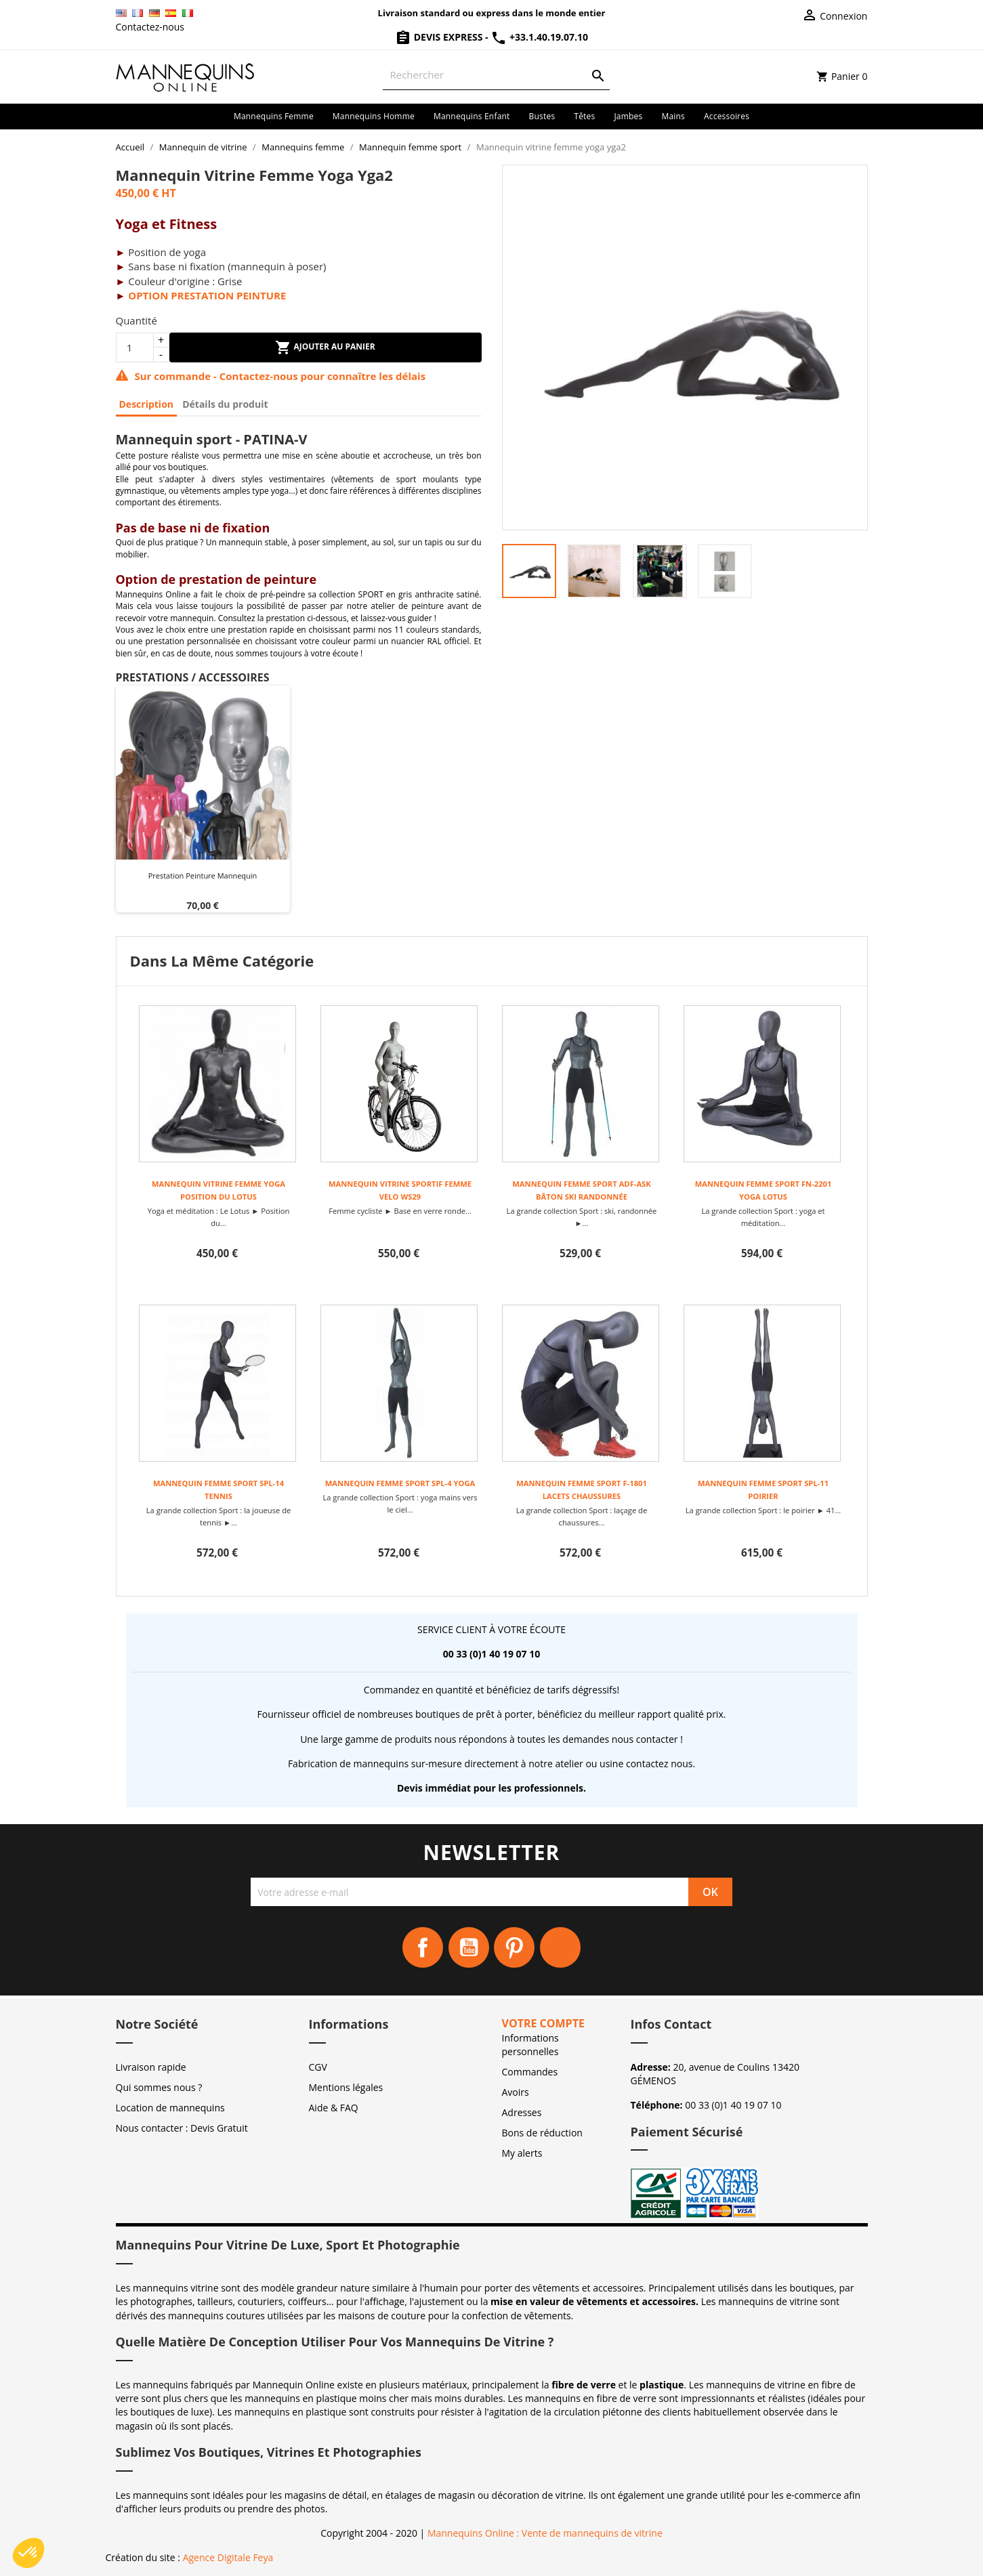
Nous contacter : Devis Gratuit (182, 2127)
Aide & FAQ (333, 2107)
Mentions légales (346, 2087)
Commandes (530, 2071)
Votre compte (543, 2023)
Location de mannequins (170, 2107)
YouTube (468, 1947)
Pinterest (514, 1947)
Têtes (584, 116)
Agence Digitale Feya (228, 2557)
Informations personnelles (530, 2044)
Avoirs (515, 2092)
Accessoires (726, 116)
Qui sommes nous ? (159, 2087)
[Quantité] (135, 347)
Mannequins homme (374, 116)
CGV (318, 2067)
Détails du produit (225, 404)
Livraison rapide (151, 2067)
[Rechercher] (496, 75)
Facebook (422, 1947)
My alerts (522, 2153)
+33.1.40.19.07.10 (539, 36)
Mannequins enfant (472, 116)
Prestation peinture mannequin (202, 875)
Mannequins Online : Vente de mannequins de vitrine (545, 2533)
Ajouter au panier (325, 347)
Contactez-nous (150, 26)
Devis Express (440, 36)
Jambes (628, 116)
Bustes (542, 116)
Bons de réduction (542, 2132)
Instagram (560, 1947)
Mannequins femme (274, 116)
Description (146, 404)
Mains (673, 116)
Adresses (522, 2112)
